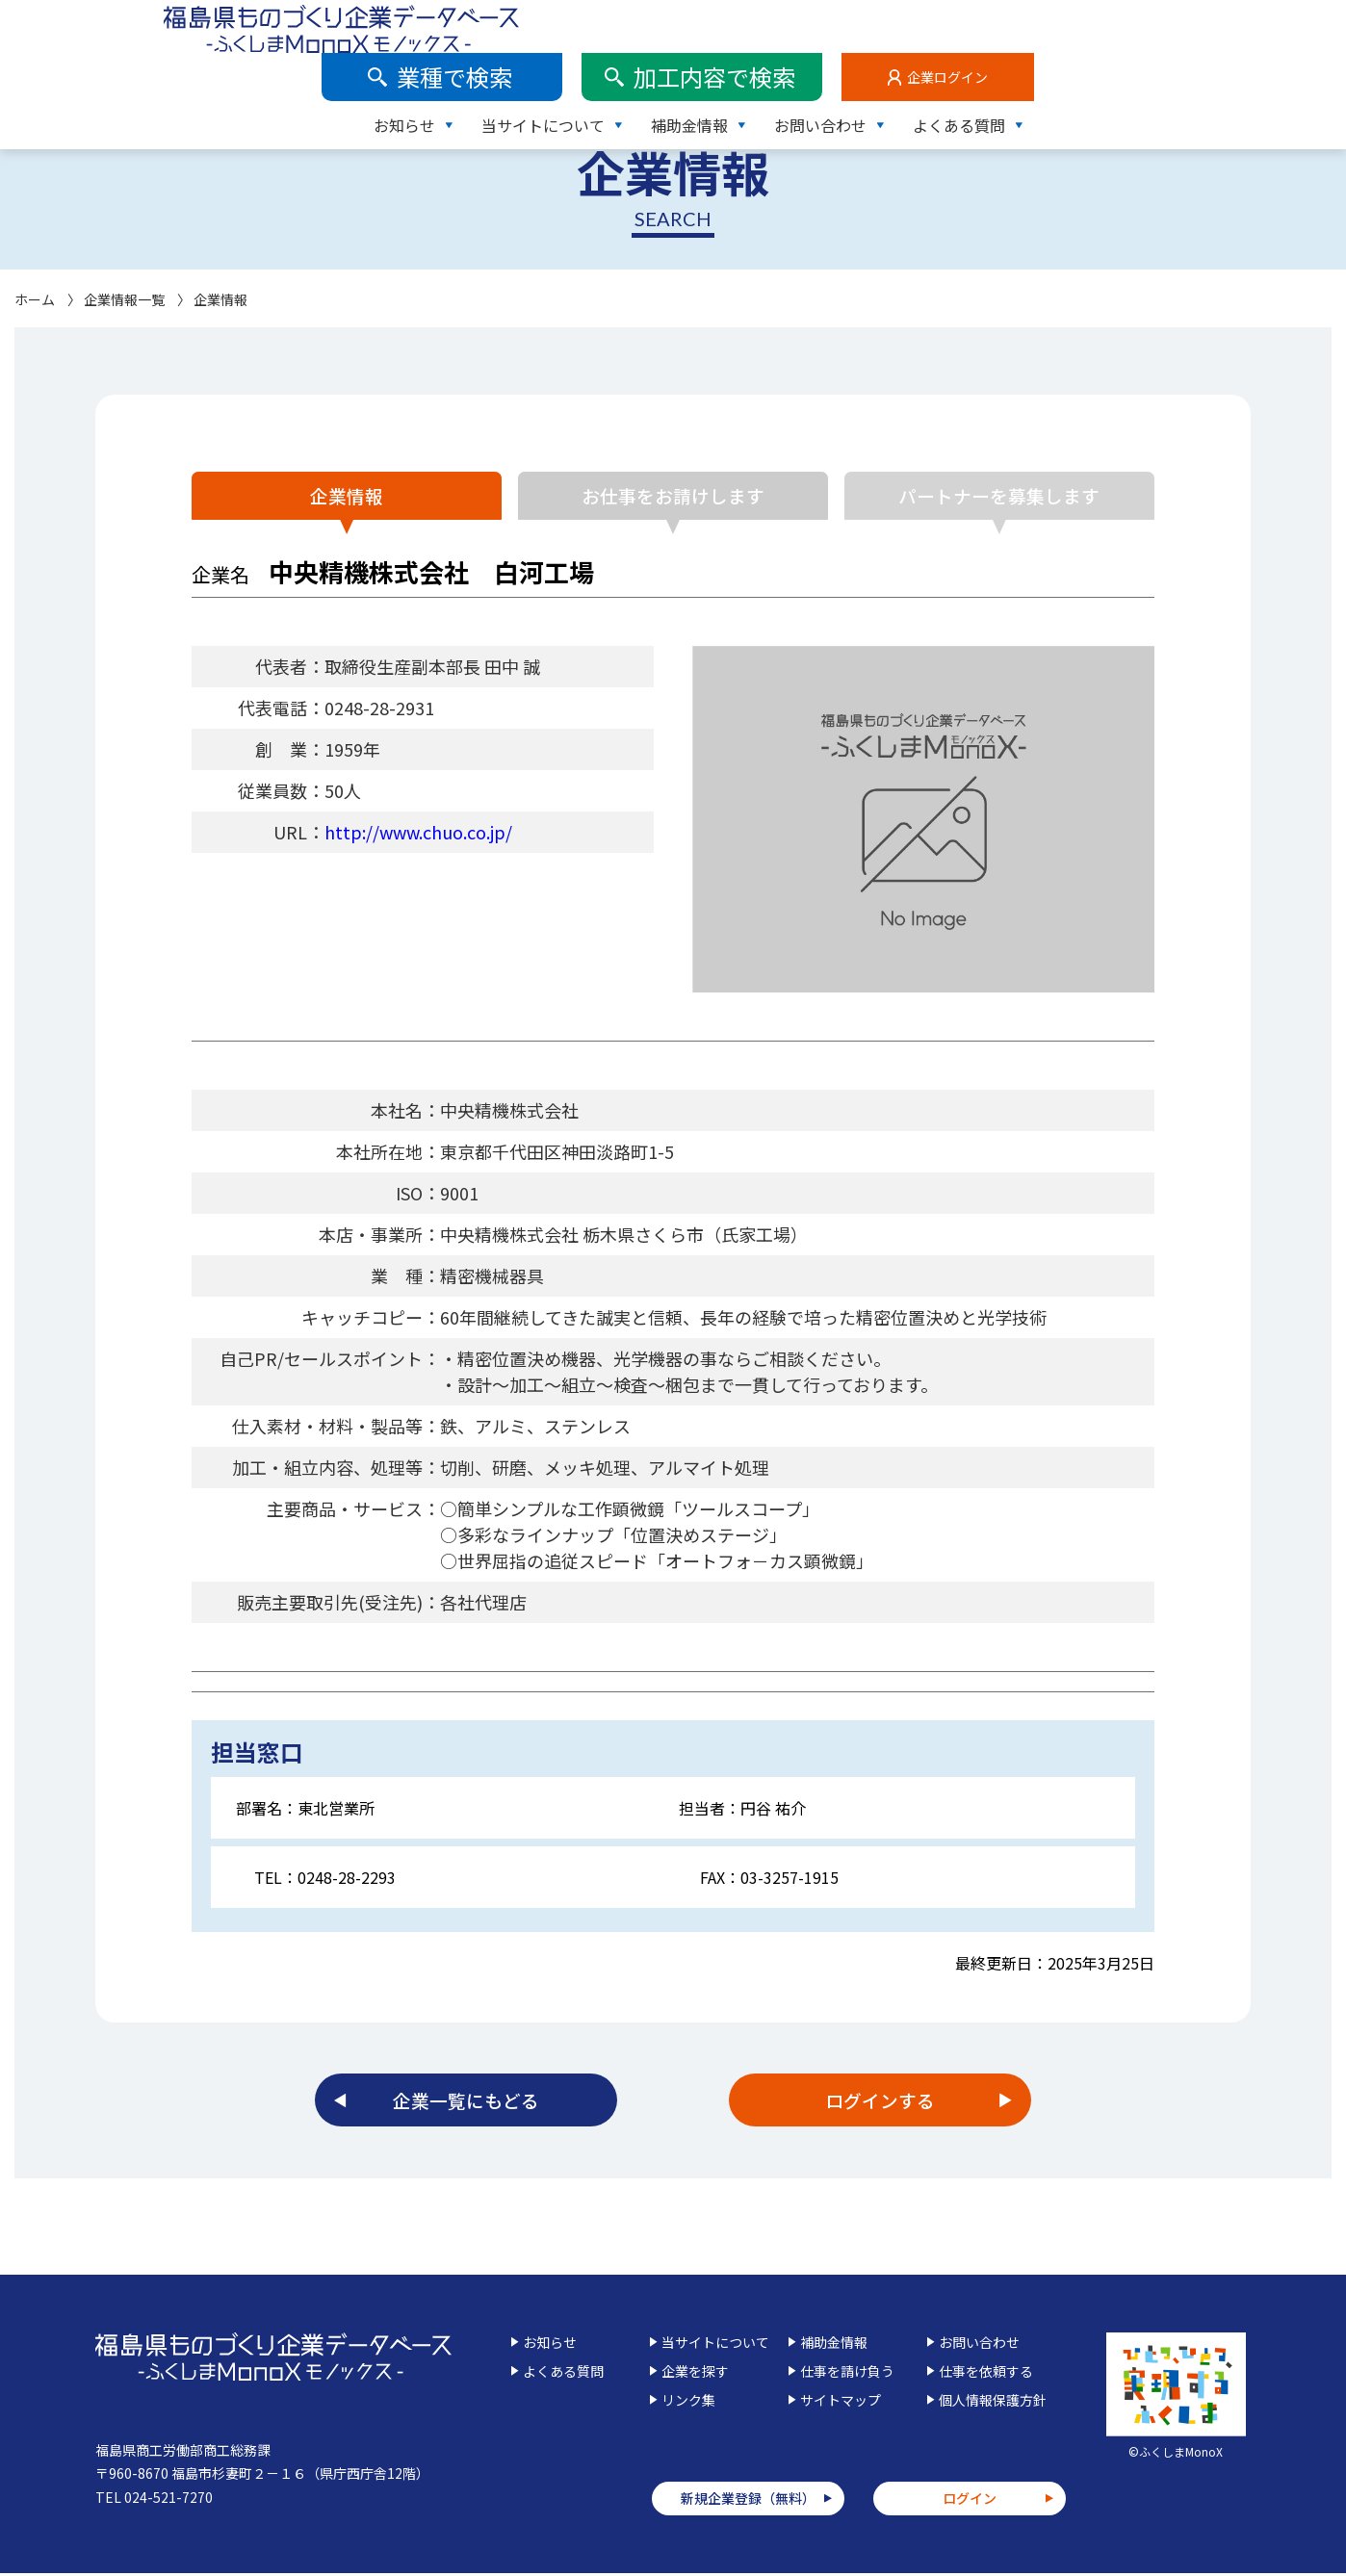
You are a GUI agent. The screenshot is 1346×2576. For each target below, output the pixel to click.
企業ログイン (1259, 24)
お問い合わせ (1132, 72)
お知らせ (716, 72)
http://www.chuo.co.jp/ (418, 831)
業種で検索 (766, 23)
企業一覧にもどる (466, 2102)
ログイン (970, 2502)
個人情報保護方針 (993, 2402)
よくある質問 (1271, 72)
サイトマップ (840, 2402)
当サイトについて (855, 72)
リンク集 (688, 2402)
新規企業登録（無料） (748, 2502)
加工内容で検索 (1026, 23)
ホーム (34, 299)
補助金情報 (1001, 72)
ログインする (880, 2102)
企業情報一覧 (124, 299)
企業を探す (695, 2373)
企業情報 (336, 495)
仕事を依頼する (986, 2373)
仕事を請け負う (847, 2373)
